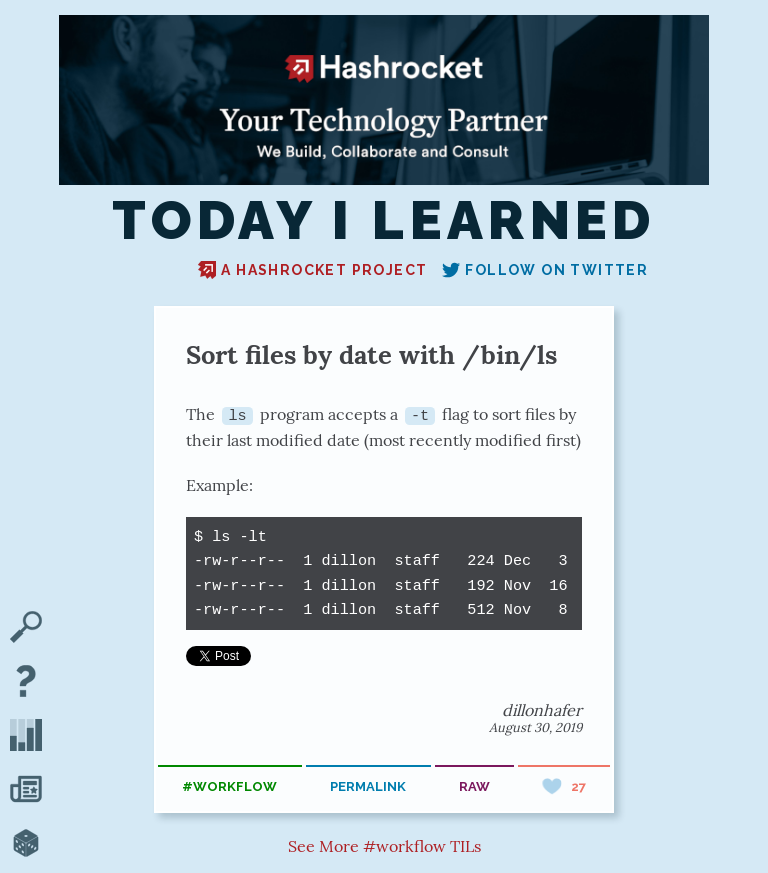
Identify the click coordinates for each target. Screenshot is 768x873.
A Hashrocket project (312, 270)
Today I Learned (384, 221)
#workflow (229, 786)
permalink (368, 786)
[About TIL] (26, 683)
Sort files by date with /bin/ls (371, 354)
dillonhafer (542, 710)
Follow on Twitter (545, 270)
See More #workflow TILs (384, 846)
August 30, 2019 (535, 727)
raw (474, 786)
